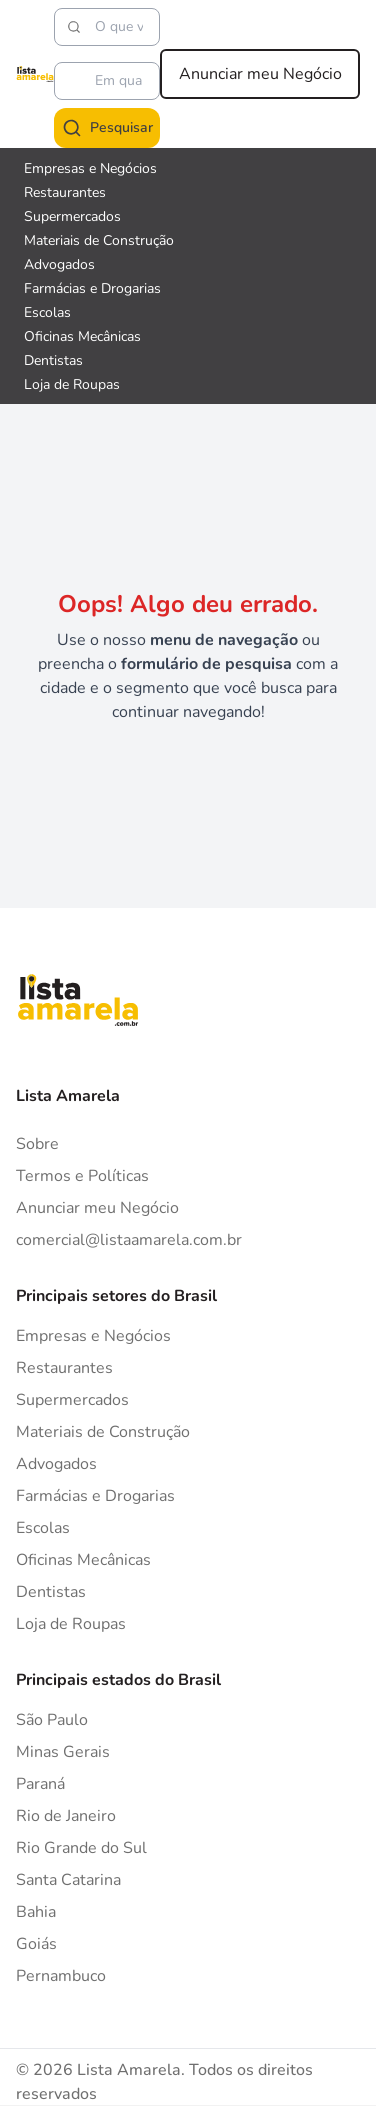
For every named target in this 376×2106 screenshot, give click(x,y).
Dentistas (51, 1592)
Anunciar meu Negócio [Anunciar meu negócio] (260, 74)
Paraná (40, 1784)
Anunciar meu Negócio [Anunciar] (97, 1208)
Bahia (36, 1912)
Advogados (56, 1464)
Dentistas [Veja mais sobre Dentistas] (53, 360)
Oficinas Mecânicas (83, 1560)
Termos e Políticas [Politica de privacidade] (82, 1176)
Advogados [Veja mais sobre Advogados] (59, 264)
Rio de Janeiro (66, 1816)
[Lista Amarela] (35, 74)
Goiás (36, 1944)
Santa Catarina (68, 1880)
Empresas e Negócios (93, 1336)
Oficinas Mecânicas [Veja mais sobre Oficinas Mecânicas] (82, 336)
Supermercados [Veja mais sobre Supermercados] (72, 216)
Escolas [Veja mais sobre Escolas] (47, 312)
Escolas (43, 1528)
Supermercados (72, 1400)
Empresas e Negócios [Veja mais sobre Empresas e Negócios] (90, 168)
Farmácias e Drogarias (95, 1496)
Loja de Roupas (71, 1624)
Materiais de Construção (103, 1432)
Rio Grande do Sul (81, 1848)
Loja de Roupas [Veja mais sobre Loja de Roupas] (72, 384)
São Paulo (52, 1720)
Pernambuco (61, 1976)
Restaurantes (64, 1368)
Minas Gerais (63, 1752)
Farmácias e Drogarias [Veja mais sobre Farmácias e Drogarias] (92, 288)
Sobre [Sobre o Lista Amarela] (37, 1144)
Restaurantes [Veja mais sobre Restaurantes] (65, 192)
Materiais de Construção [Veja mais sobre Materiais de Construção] (99, 240)
